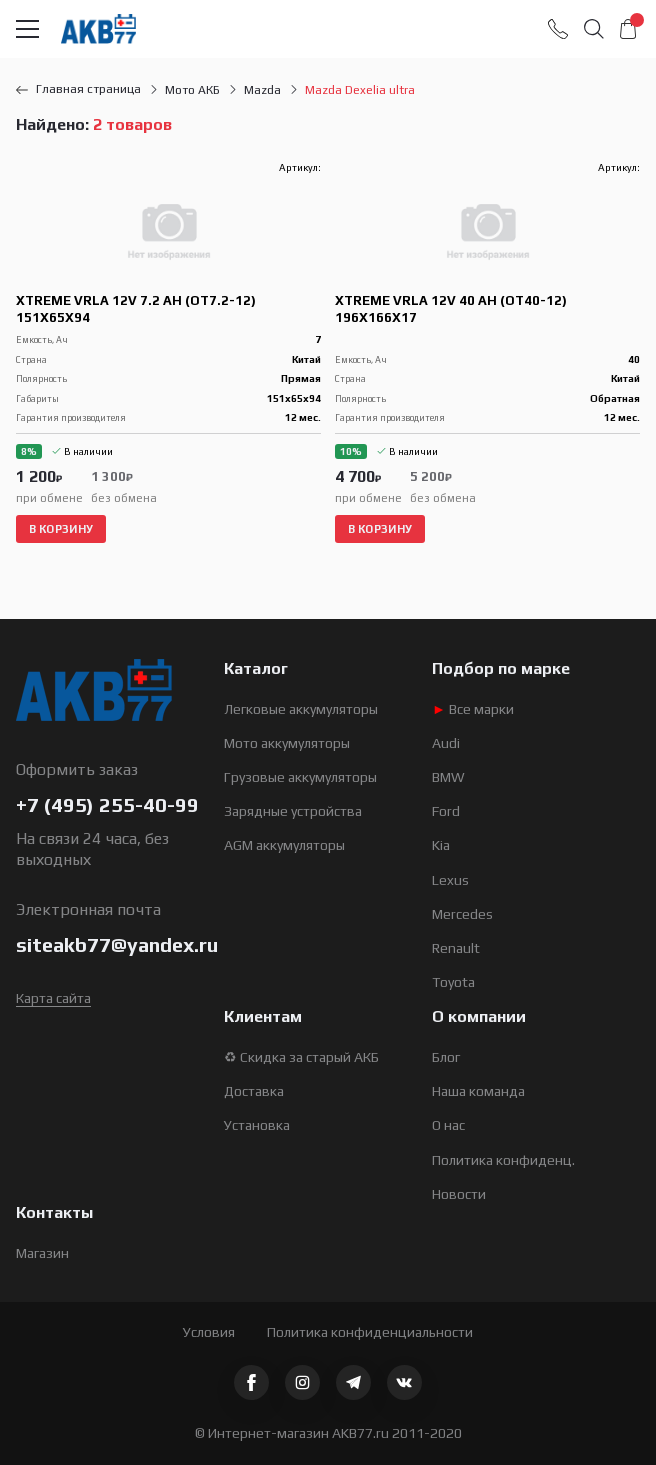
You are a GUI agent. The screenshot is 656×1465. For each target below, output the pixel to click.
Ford (446, 811)
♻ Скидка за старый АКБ (301, 1057)
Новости (459, 1194)
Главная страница (78, 89)
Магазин (42, 1253)
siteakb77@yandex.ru (117, 944)
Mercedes (462, 914)
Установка (257, 1125)
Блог (446, 1057)
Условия (209, 1332)
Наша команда (478, 1091)
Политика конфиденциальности (370, 1332)
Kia (441, 845)
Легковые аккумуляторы (301, 709)
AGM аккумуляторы (284, 845)
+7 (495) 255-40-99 (107, 804)
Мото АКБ (192, 90)
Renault (456, 948)
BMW (448, 777)
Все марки (473, 709)
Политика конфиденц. (503, 1160)
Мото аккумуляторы (287, 743)
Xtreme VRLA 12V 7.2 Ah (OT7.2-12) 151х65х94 (136, 309)
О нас (448, 1125)
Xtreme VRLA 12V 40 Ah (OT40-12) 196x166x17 (451, 309)
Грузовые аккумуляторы (300, 777)
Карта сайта (53, 998)
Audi (446, 743)
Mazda (262, 90)
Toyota (453, 982)
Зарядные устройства (293, 811)
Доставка (254, 1091)
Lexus (450, 880)
